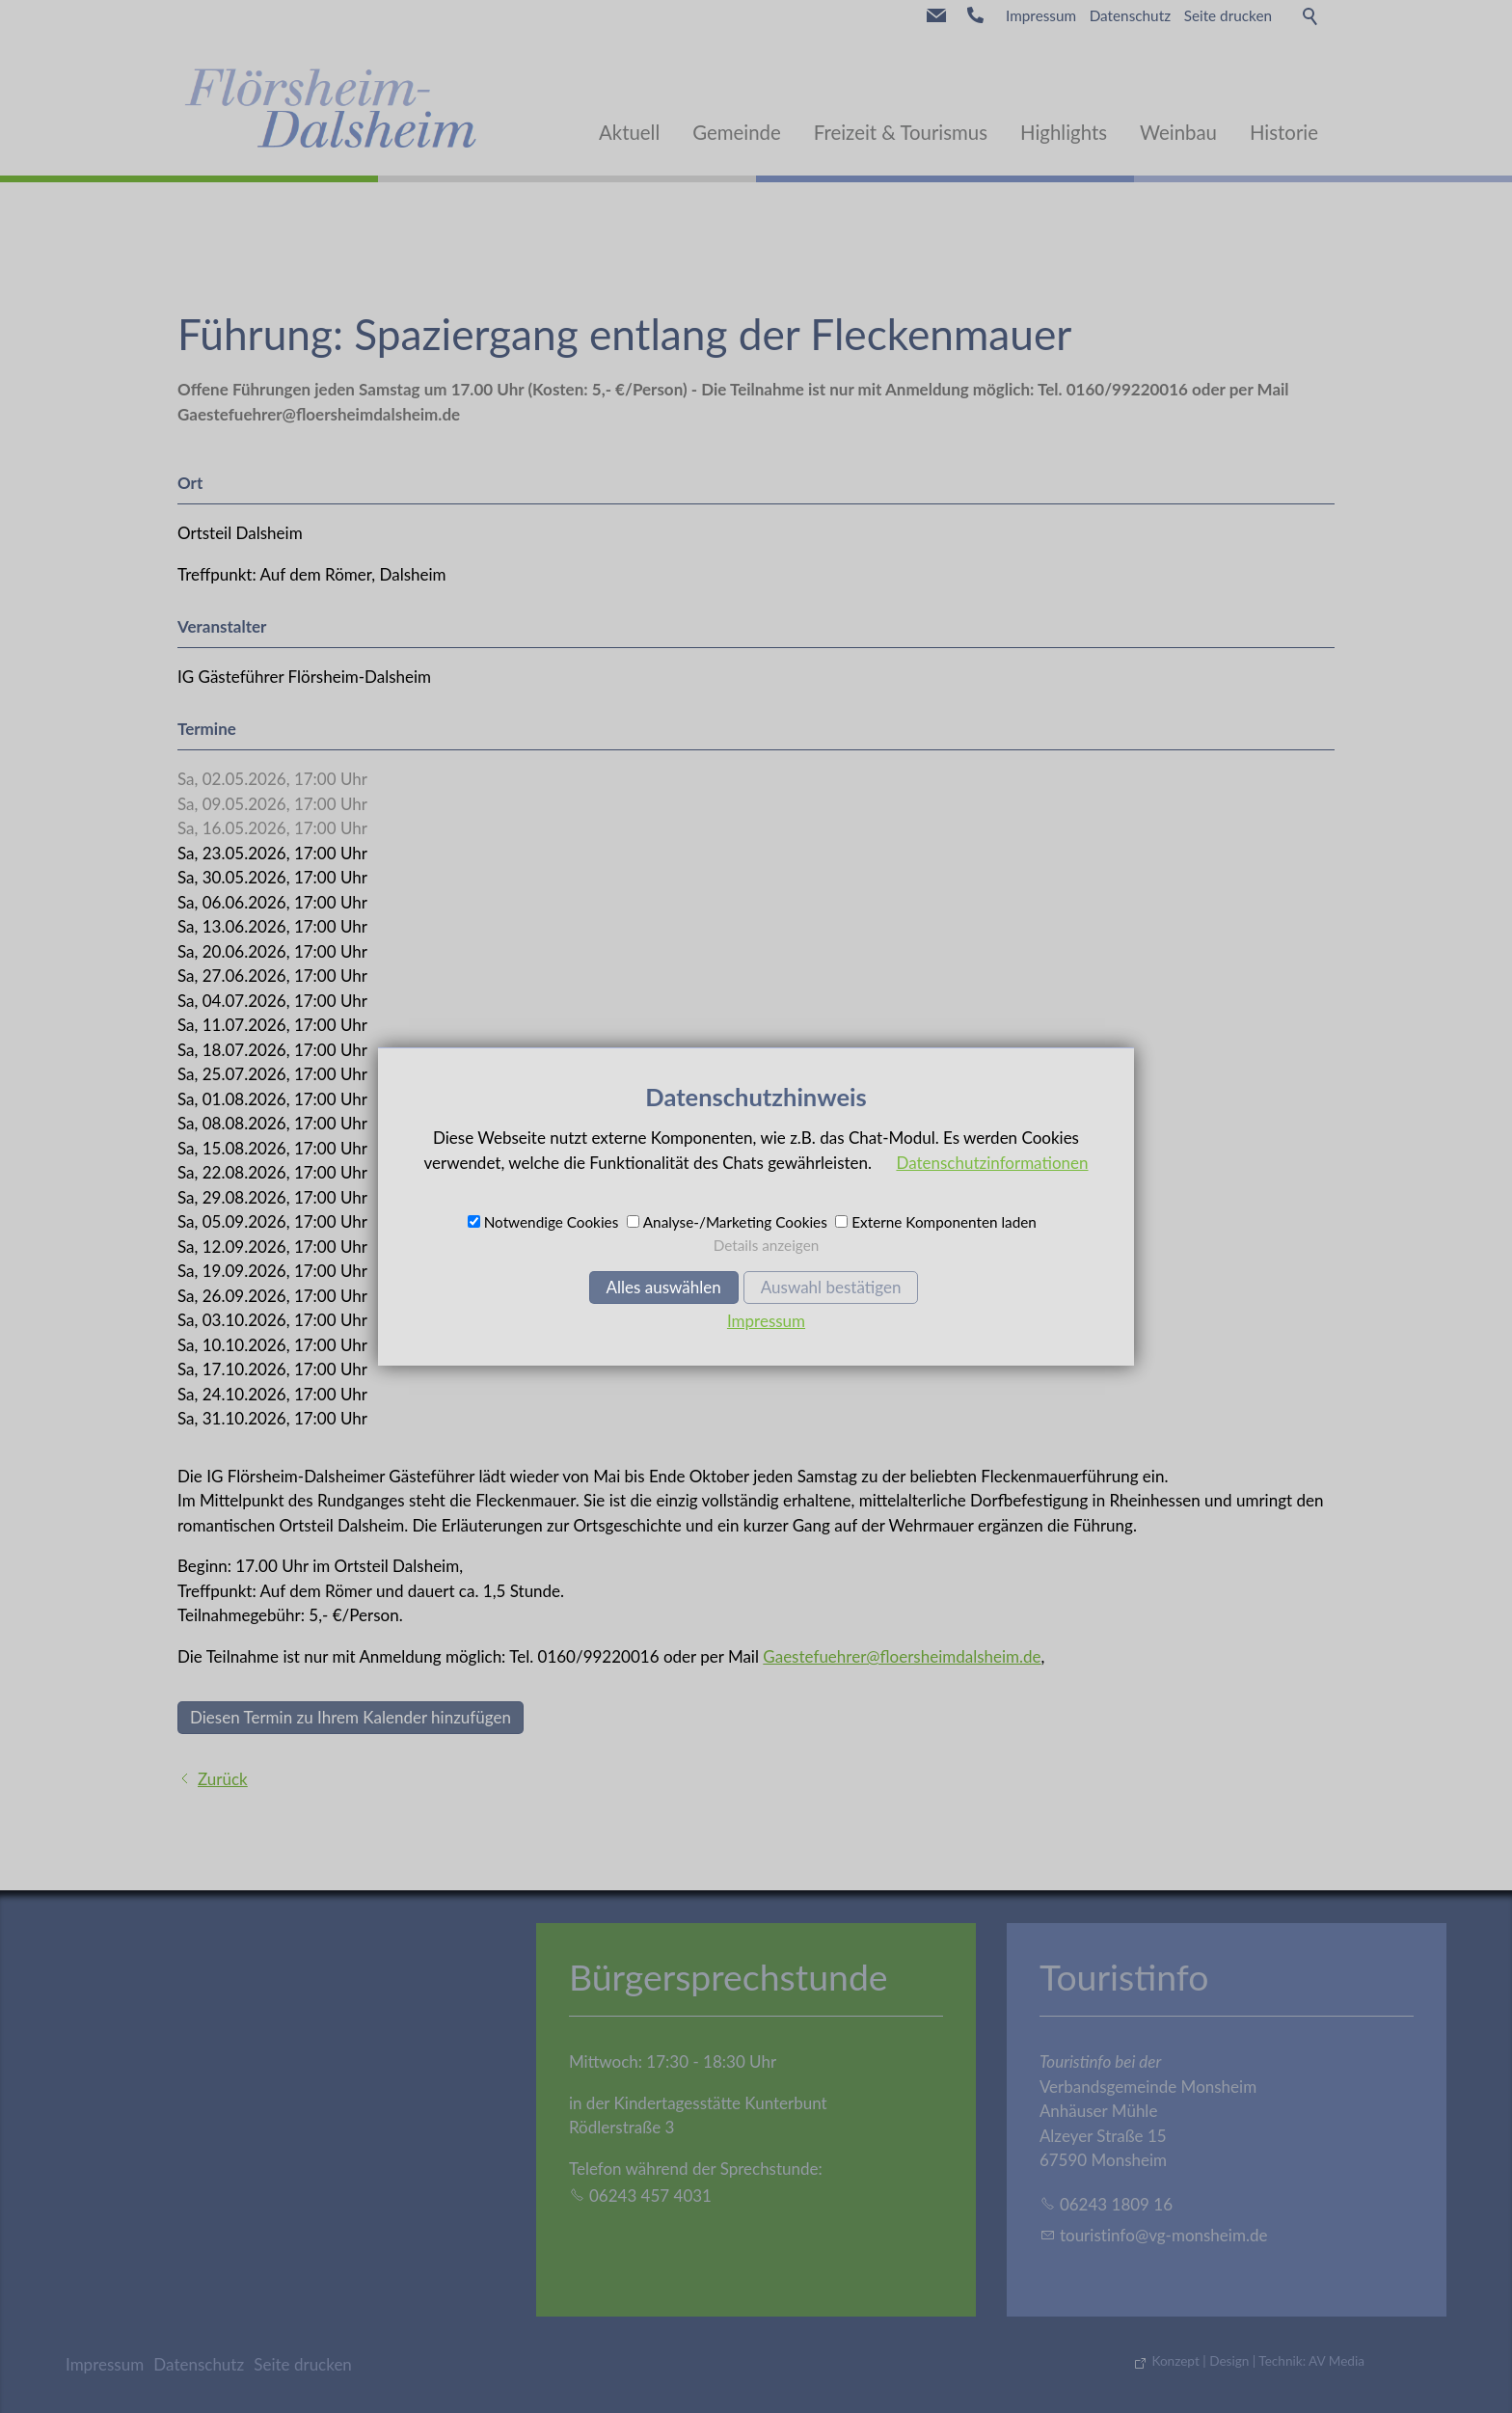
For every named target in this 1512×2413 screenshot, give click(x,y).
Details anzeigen (767, 1245)
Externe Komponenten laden (944, 1222)
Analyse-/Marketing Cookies (735, 1222)
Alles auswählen (664, 1287)
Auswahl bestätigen (831, 1287)
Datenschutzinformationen (992, 1162)
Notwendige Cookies (551, 1222)
